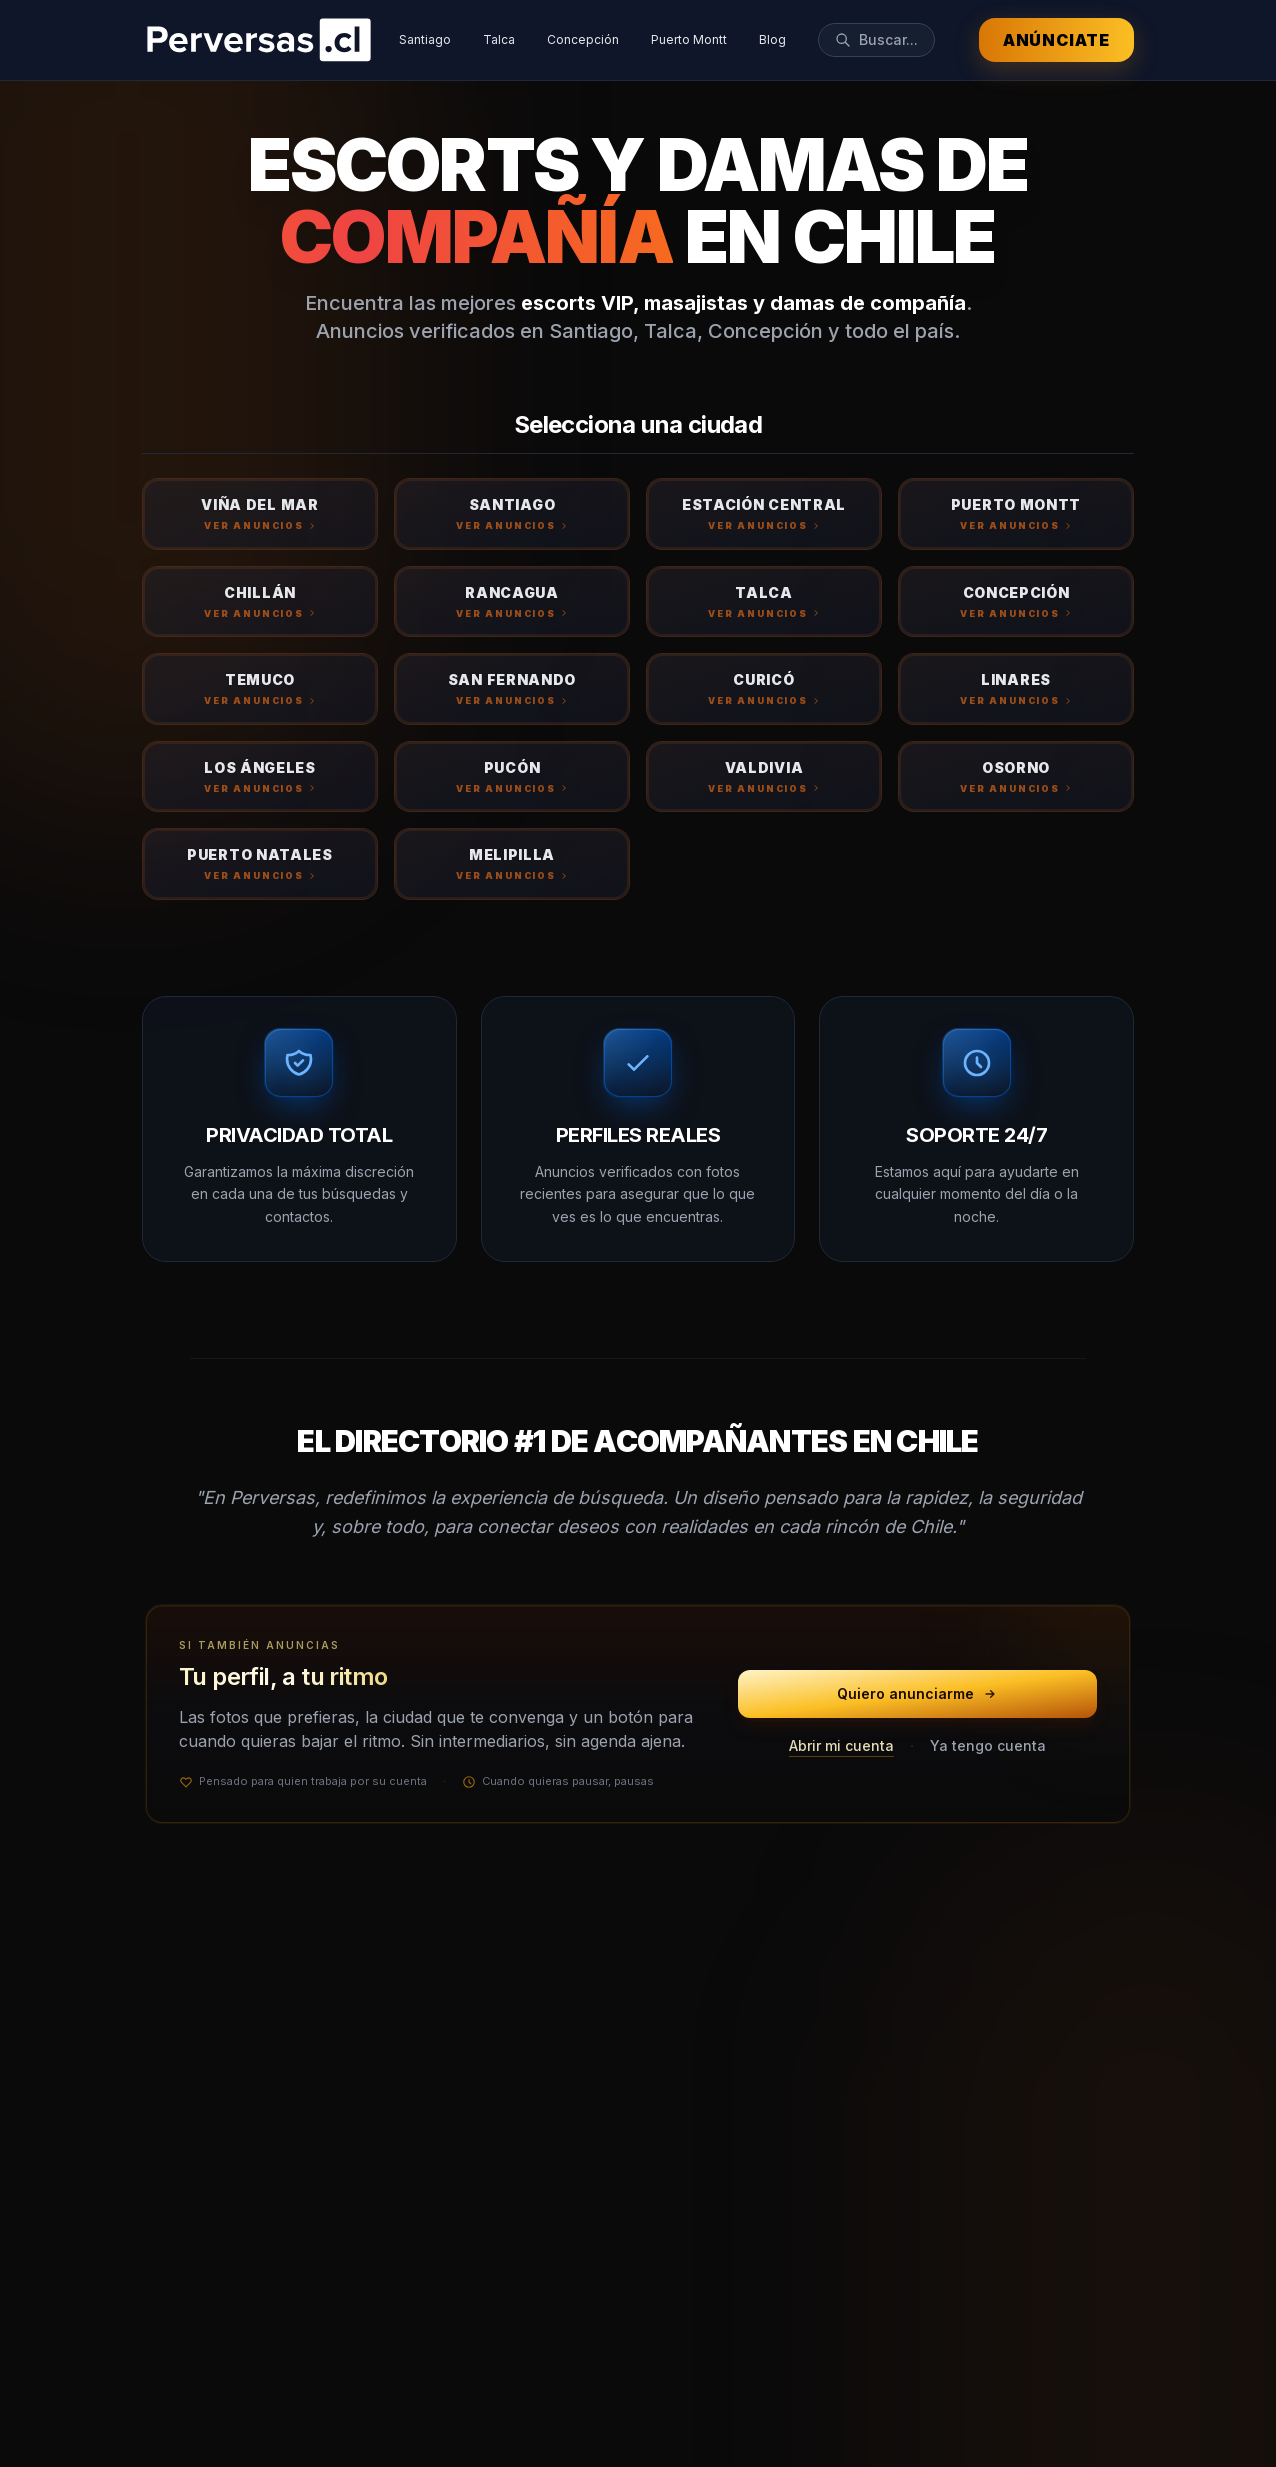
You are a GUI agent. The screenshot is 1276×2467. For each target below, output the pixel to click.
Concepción (583, 39)
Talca (499, 39)
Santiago (425, 39)
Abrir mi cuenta (841, 1745)
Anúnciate (1056, 40)
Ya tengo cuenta (988, 1745)
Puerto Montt (689, 39)
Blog (772, 39)
